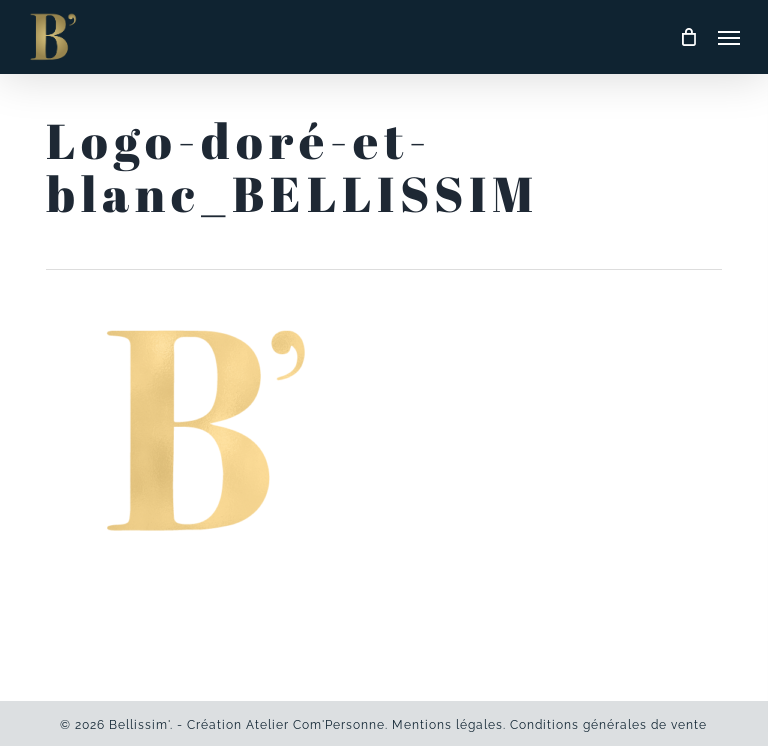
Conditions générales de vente (608, 725)
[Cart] (689, 37)
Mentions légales (447, 725)
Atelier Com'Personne (315, 725)
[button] (729, 37)
